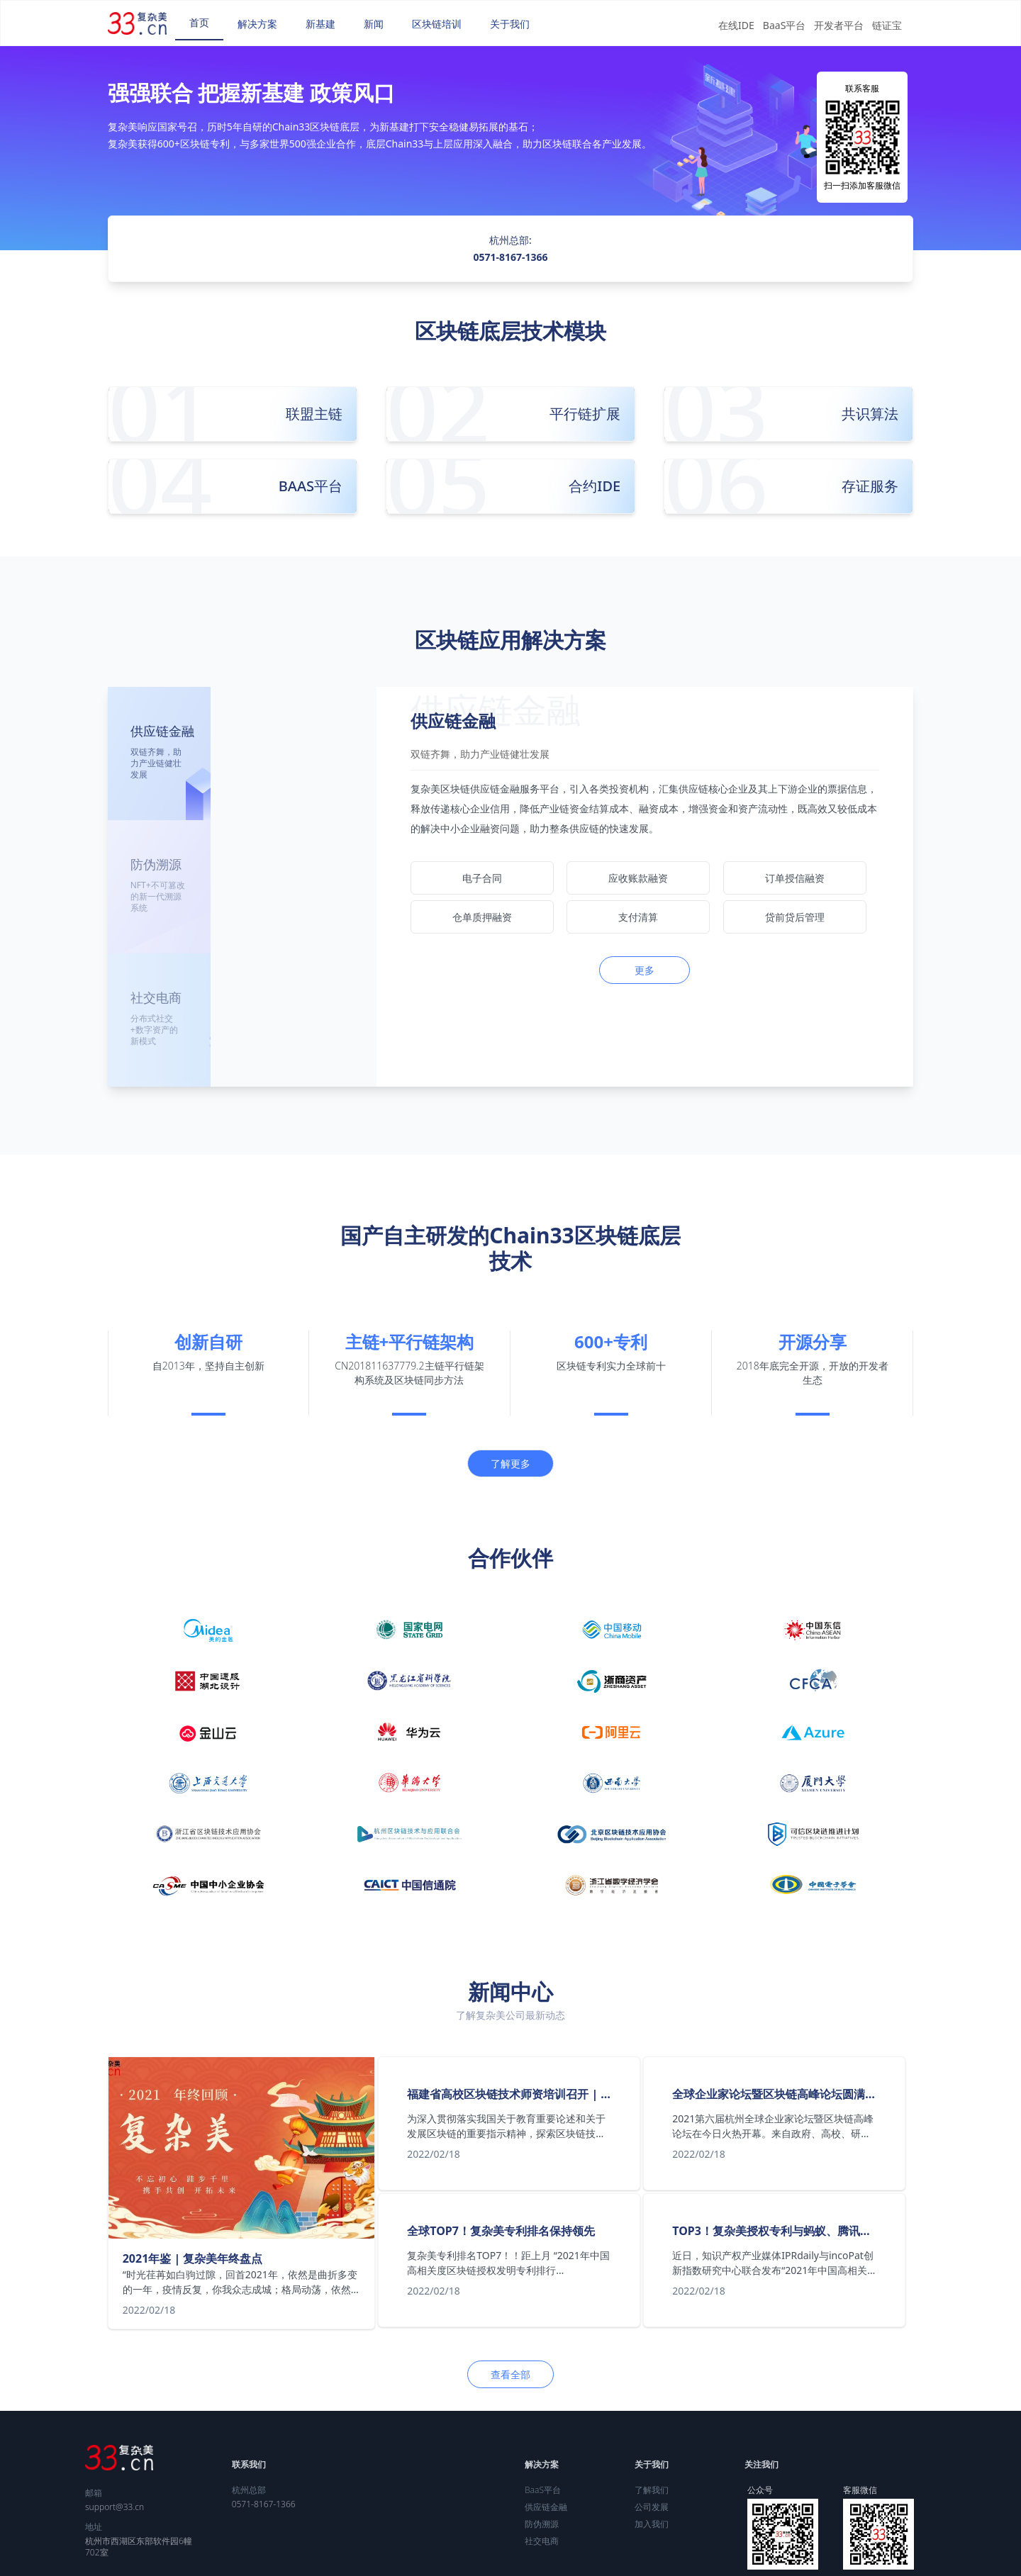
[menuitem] (199, 23)
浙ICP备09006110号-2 (695, 2560)
